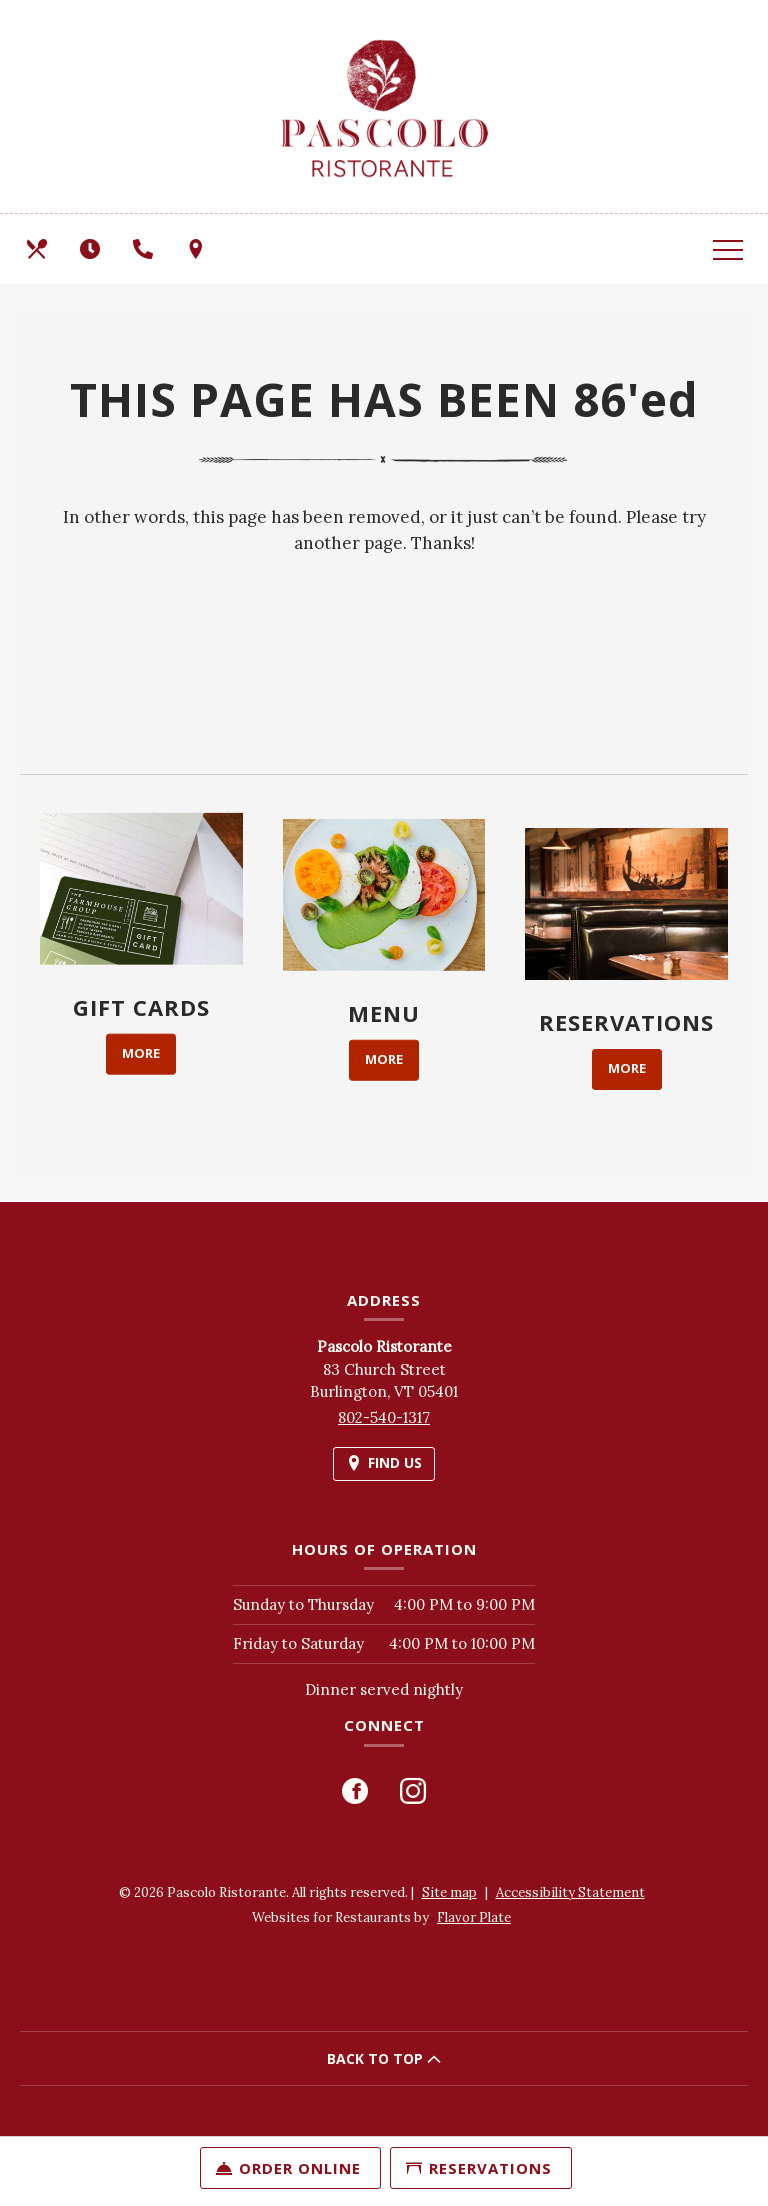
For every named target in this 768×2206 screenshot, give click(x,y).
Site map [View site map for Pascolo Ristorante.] (449, 1892)
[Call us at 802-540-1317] (145, 249)
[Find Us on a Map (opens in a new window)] (198, 249)
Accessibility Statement (570, 1892)
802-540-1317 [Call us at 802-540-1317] (384, 1417)
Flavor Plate (474, 1917)
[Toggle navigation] (728, 249)
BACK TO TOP (384, 2058)
